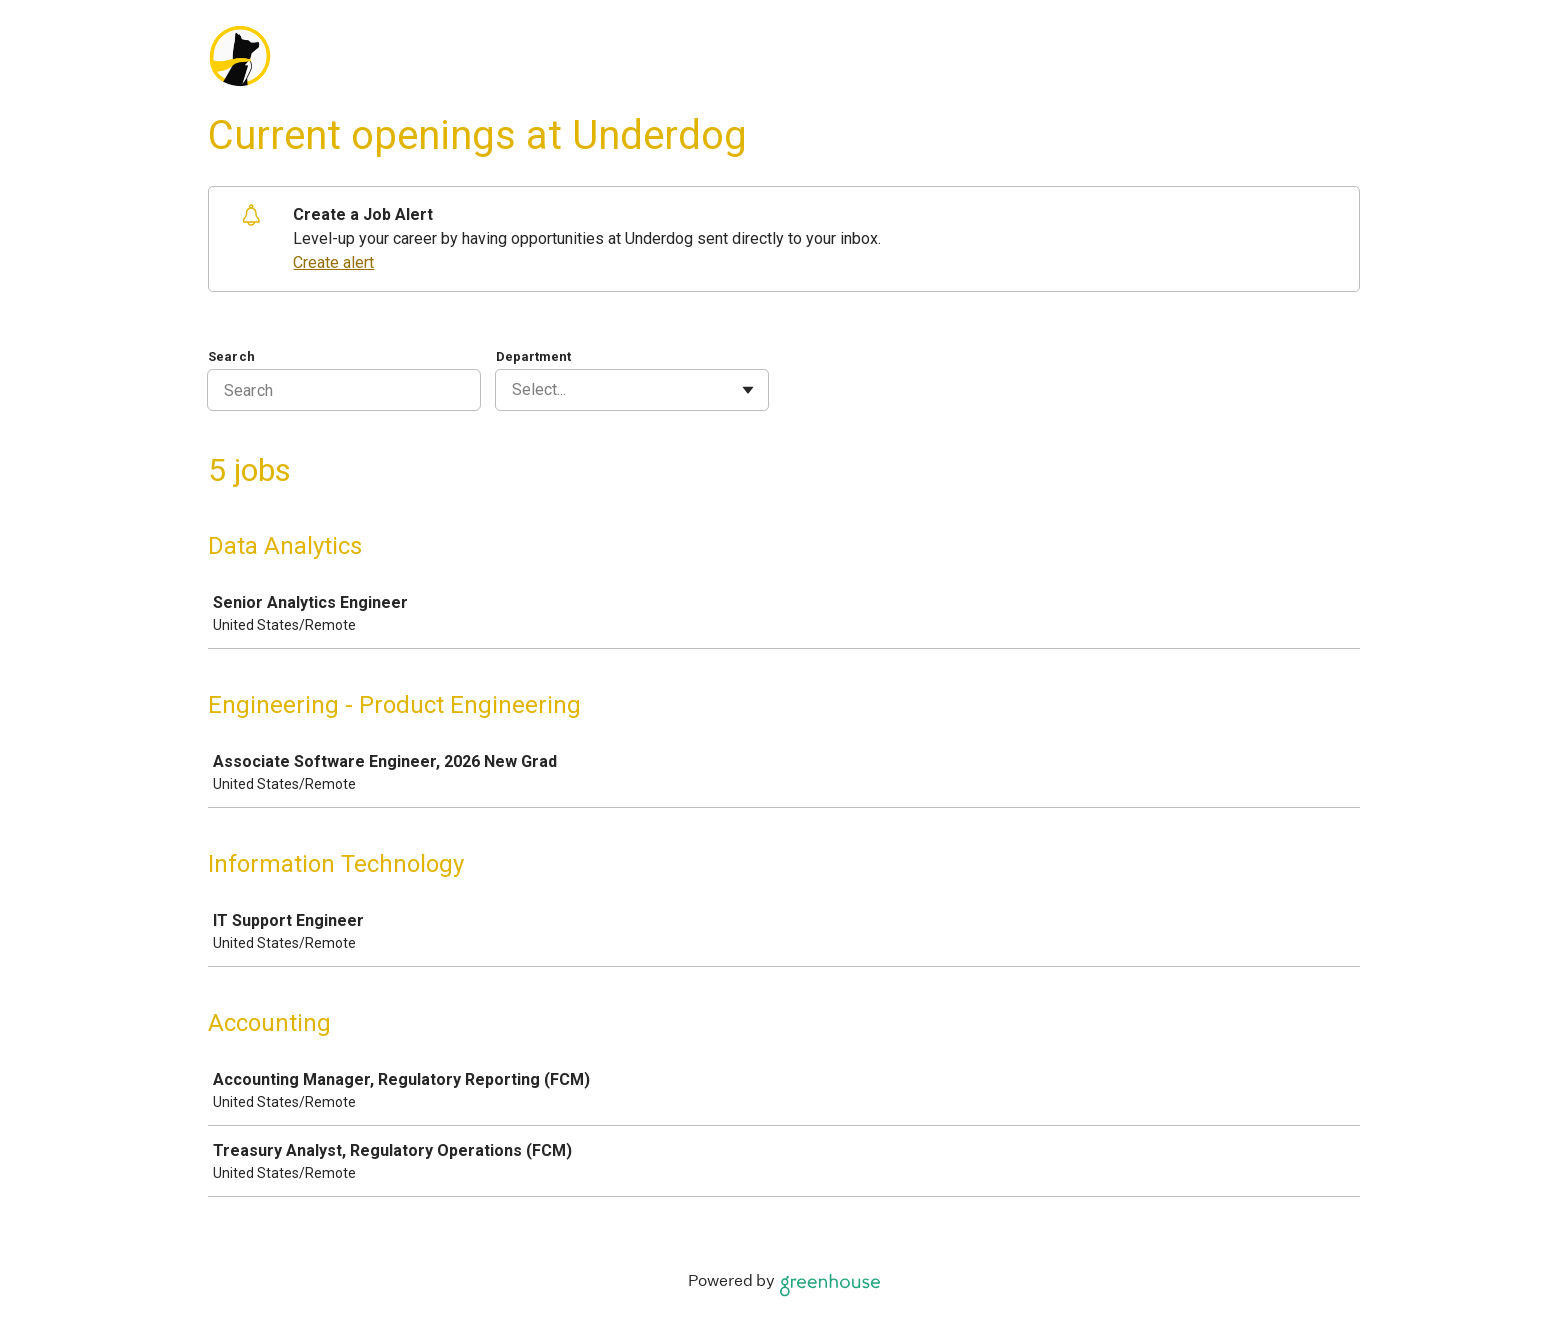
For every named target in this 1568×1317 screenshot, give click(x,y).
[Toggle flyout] (748, 390)
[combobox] (514, 390)
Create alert (333, 262)
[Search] (344, 390)
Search (231, 356)
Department (533, 356)
